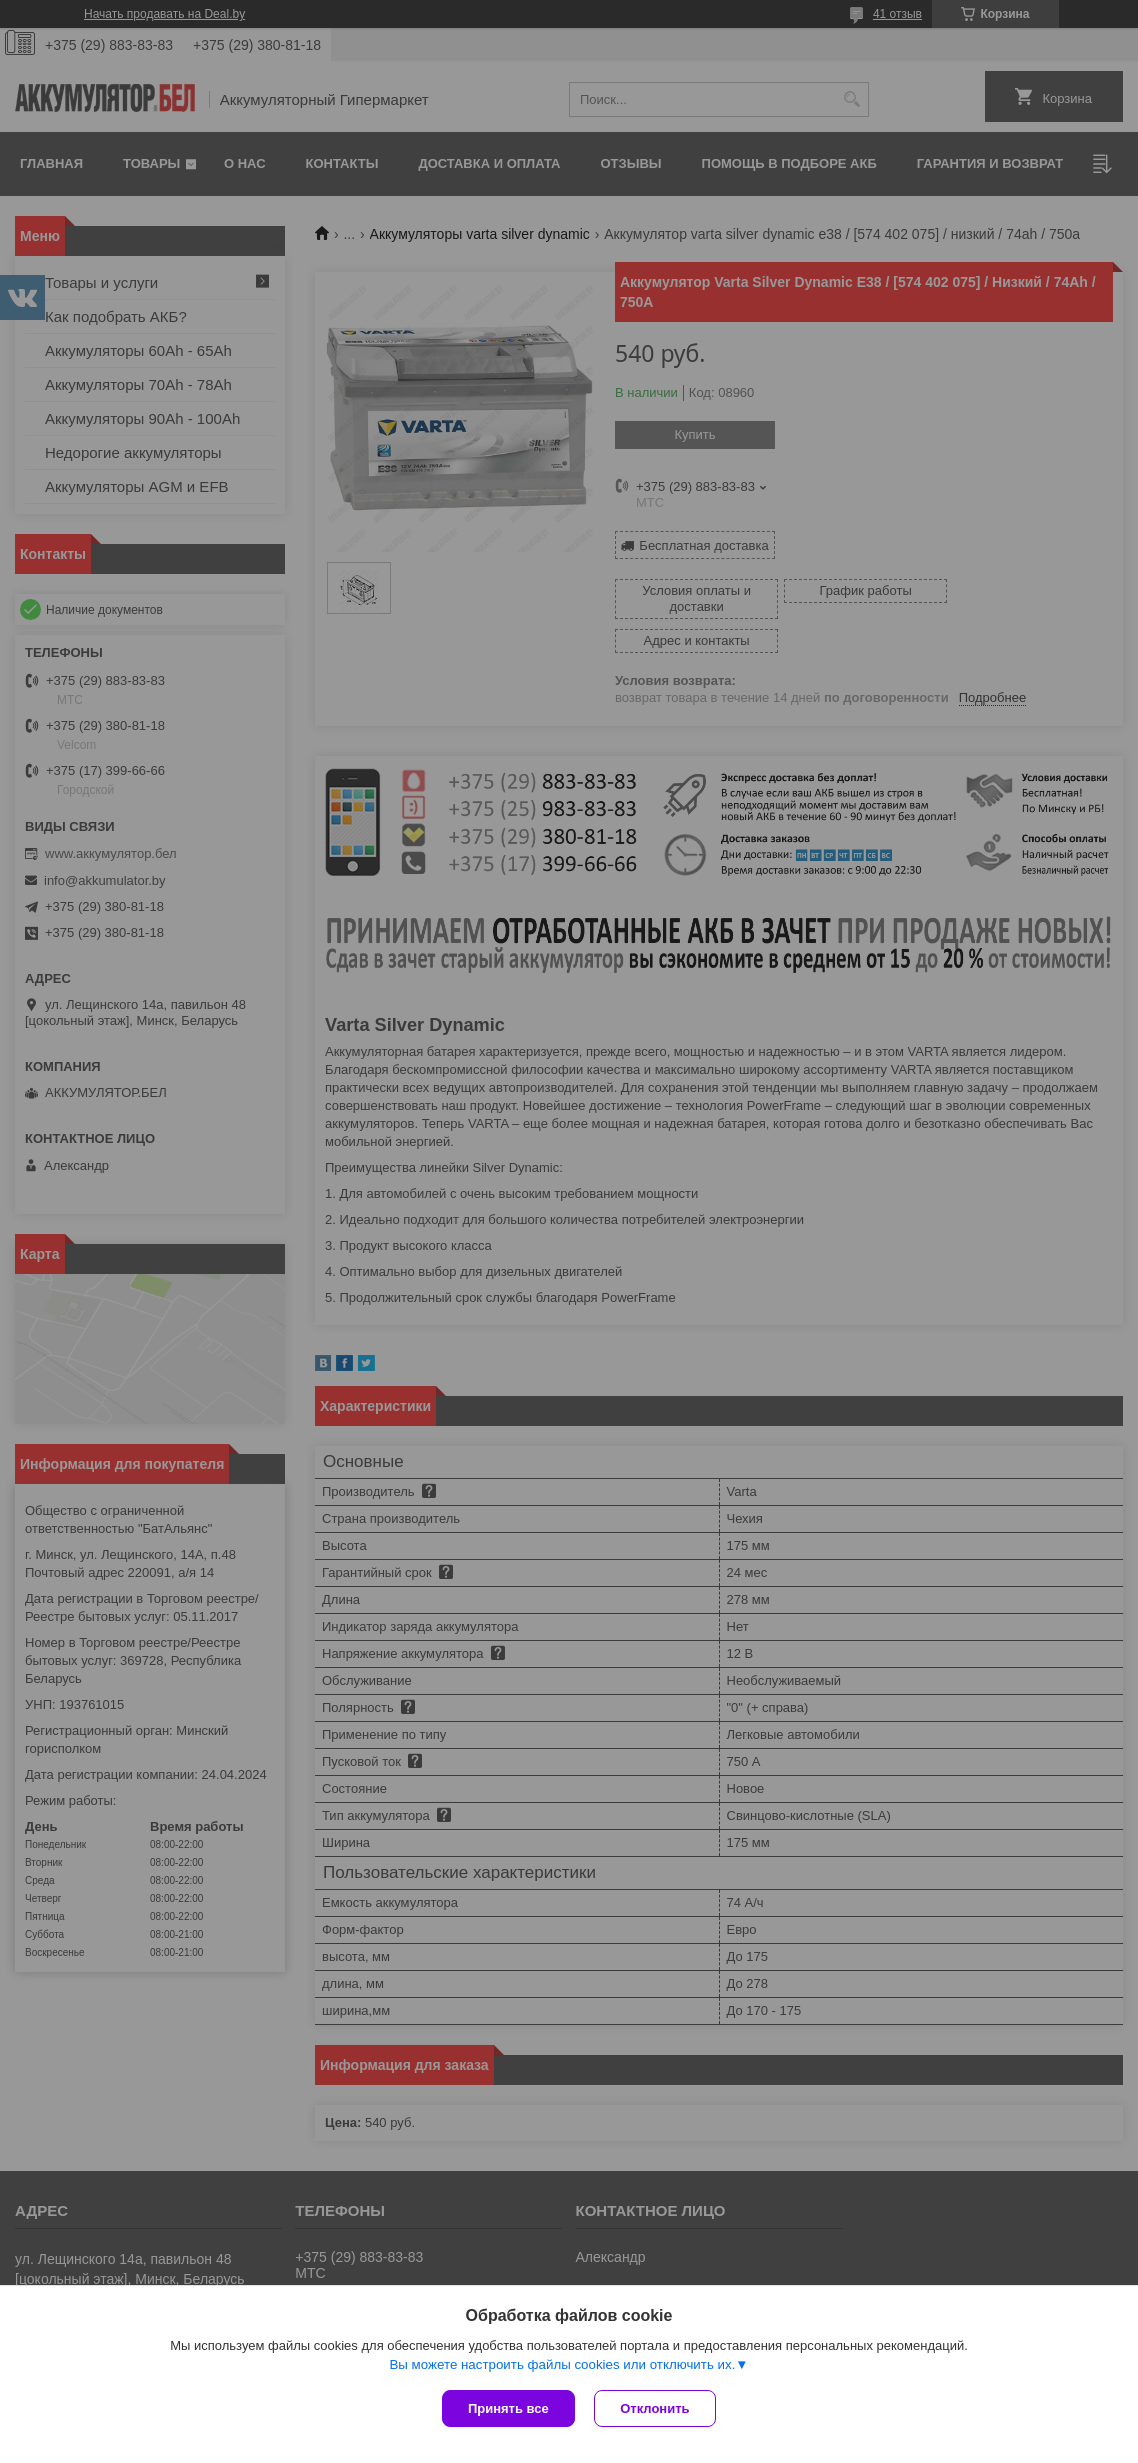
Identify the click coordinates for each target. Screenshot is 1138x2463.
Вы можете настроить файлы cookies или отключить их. (562, 2364)
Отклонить (655, 2408)
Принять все (508, 2408)
